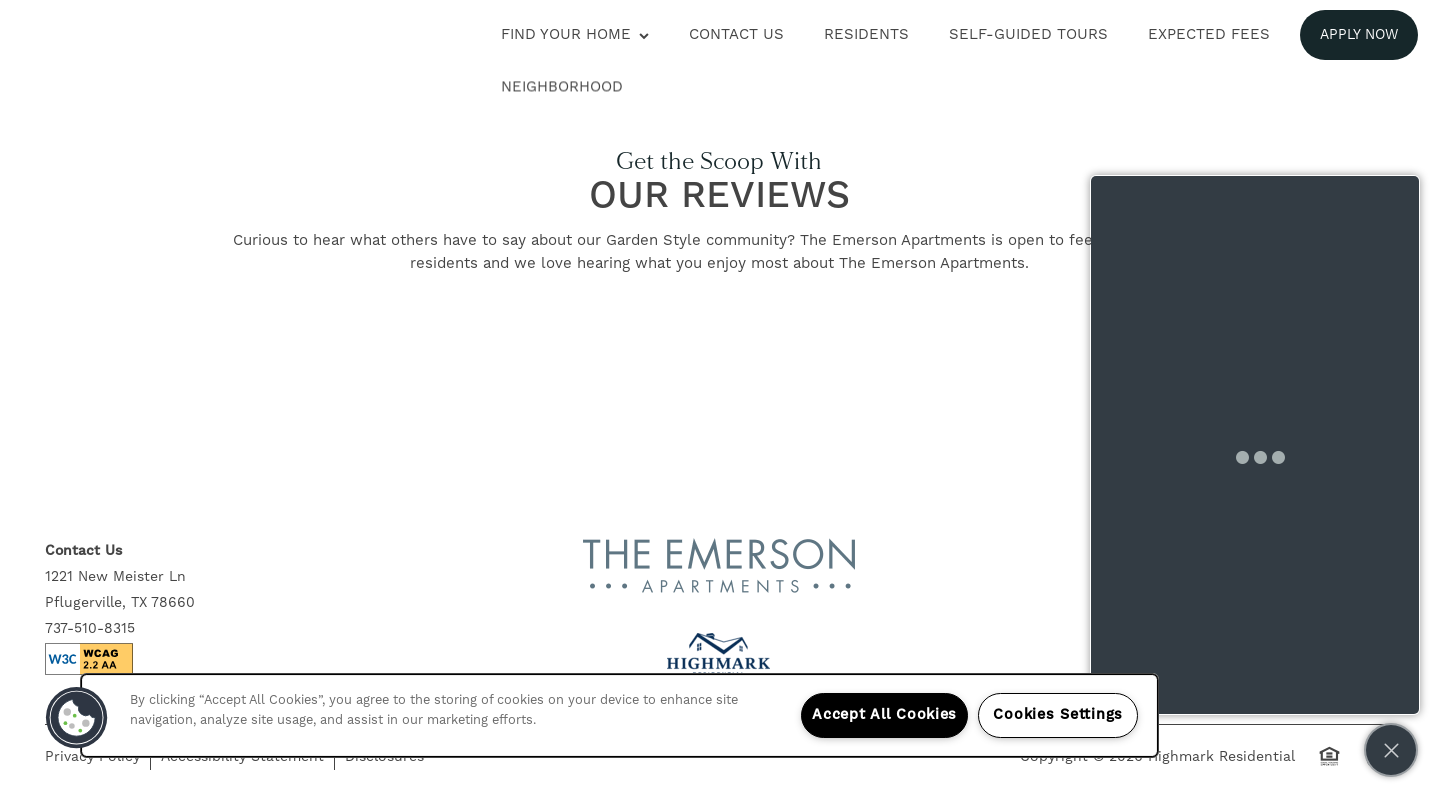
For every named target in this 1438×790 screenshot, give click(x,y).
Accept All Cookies (884, 715)
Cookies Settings (1058, 715)
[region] (619, 715)
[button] (1359, 35)
